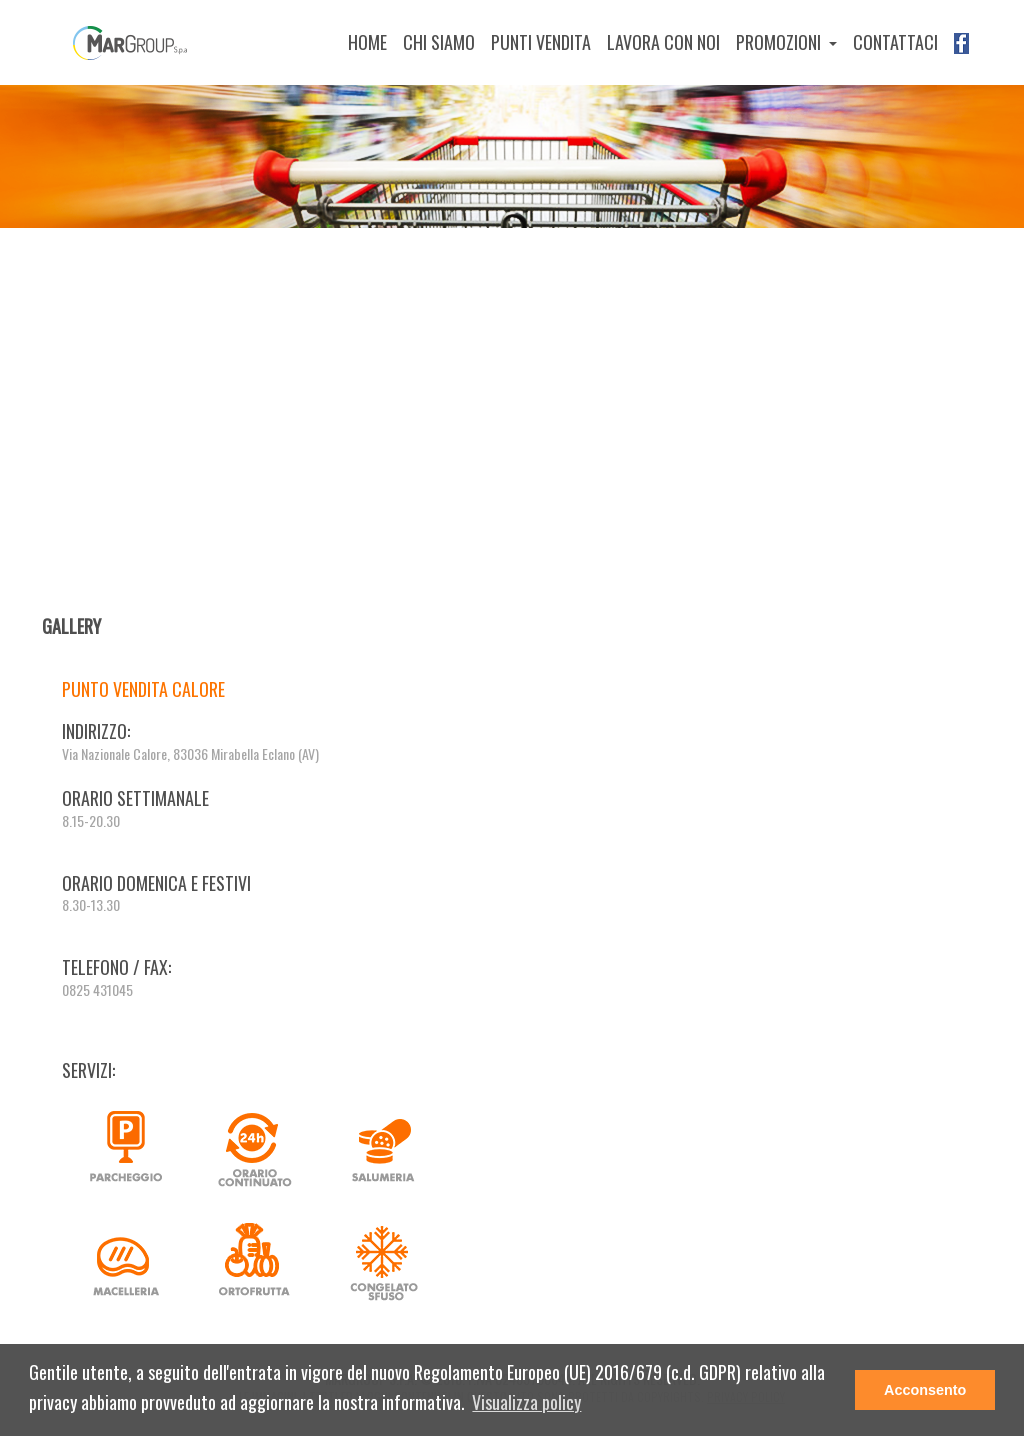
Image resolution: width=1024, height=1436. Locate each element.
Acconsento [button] (925, 1390)
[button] (526, 1403)
